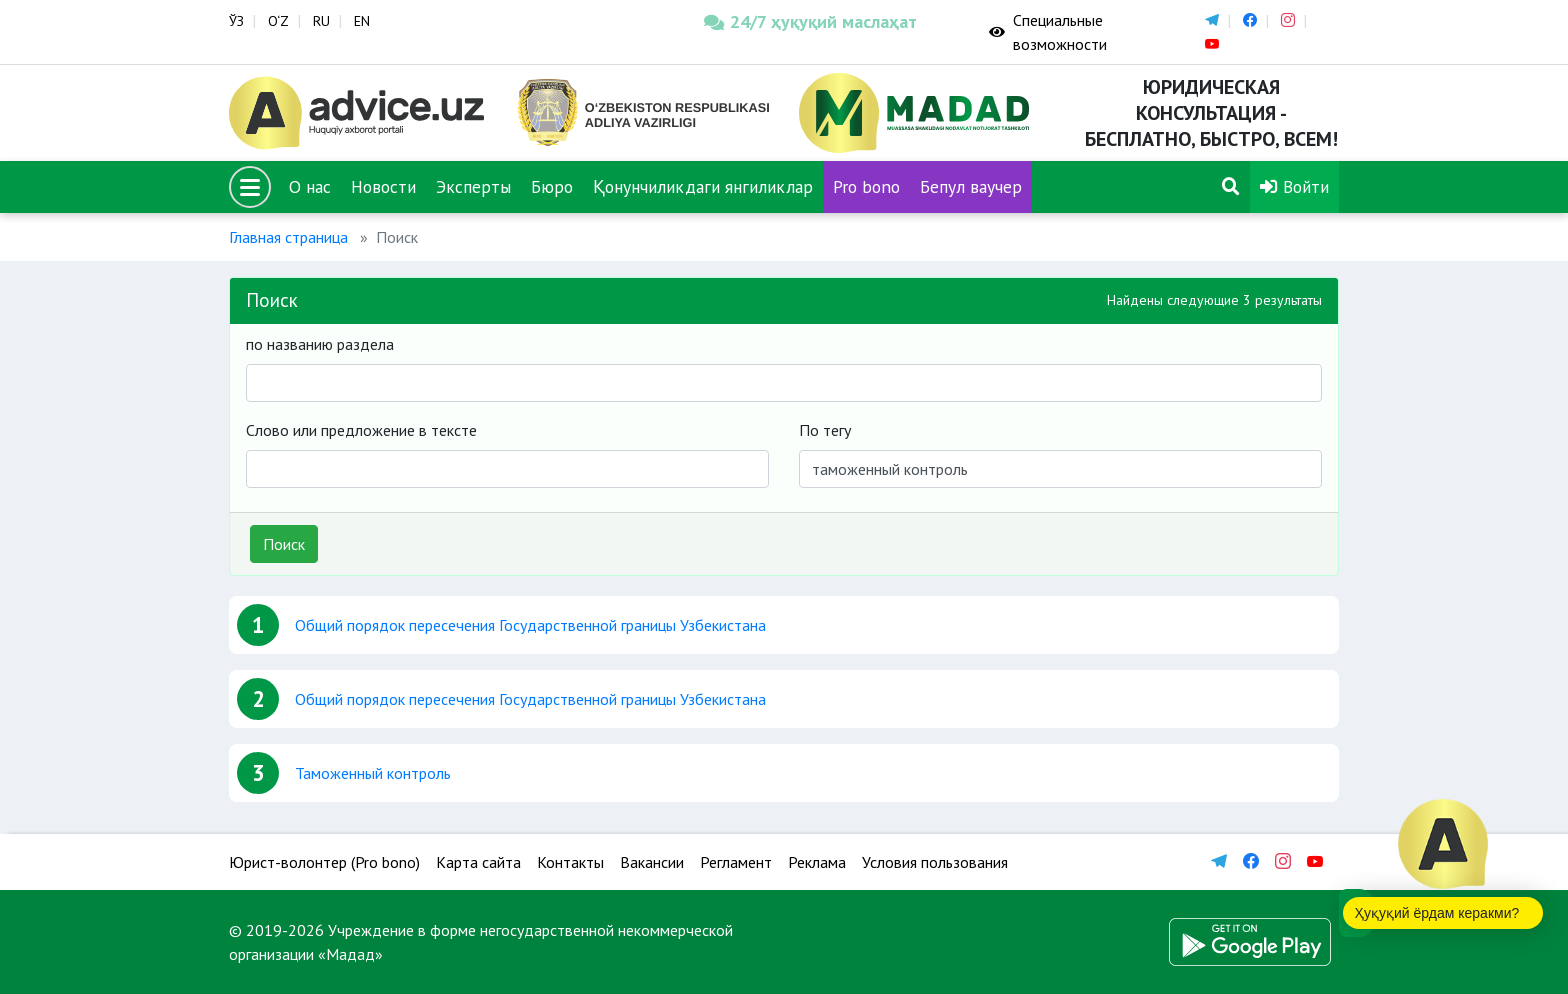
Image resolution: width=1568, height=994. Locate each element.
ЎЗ (236, 21)
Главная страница (288, 237)
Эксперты (473, 186)
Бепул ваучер (971, 186)
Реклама (817, 862)
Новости (383, 186)
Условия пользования (935, 862)
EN (362, 21)
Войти (1294, 186)
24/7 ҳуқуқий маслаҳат (810, 21)
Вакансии (652, 862)
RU (321, 21)
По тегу (825, 430)
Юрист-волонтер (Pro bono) (324, 862)
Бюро (552, 186)
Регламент (736, 862)
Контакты (570, 862)
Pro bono (866, 186)
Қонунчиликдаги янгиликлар (703, 186)
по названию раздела (320, 344)
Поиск (284, 544)
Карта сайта (478, 862)
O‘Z (278, 21)
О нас (310, 186)
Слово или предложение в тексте (361, 430)
